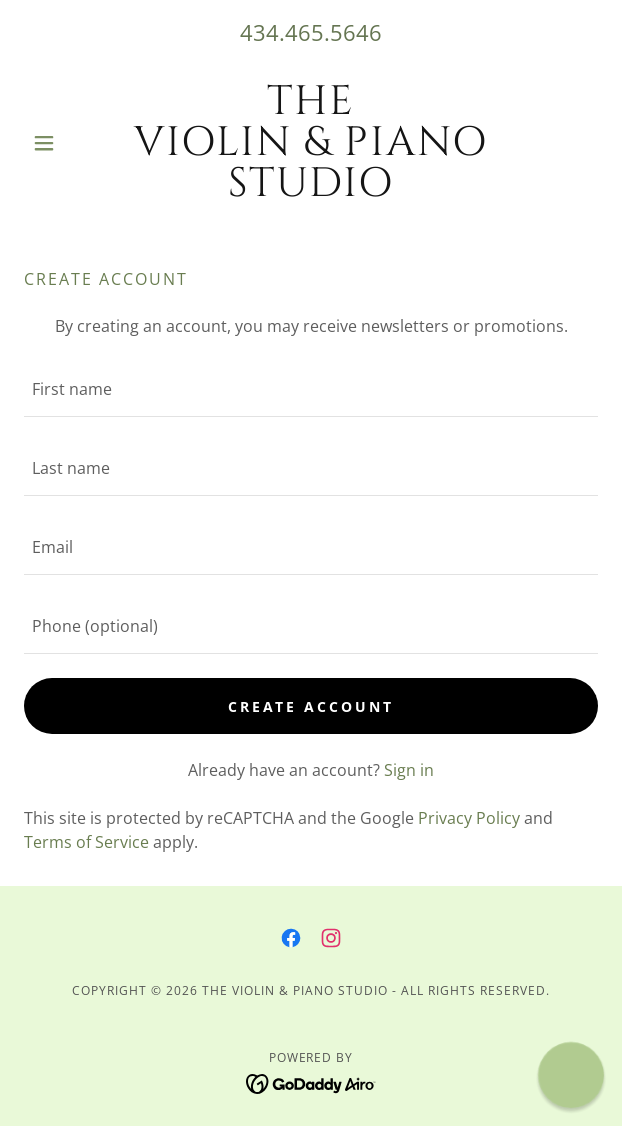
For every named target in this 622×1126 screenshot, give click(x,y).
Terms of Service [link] (86, 842)
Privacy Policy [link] (469, 818)
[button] (67, 143)
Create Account (311, 706)
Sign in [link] (409, 770)
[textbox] (311, 389)
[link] (311, 142)
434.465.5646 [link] (311, 32)
